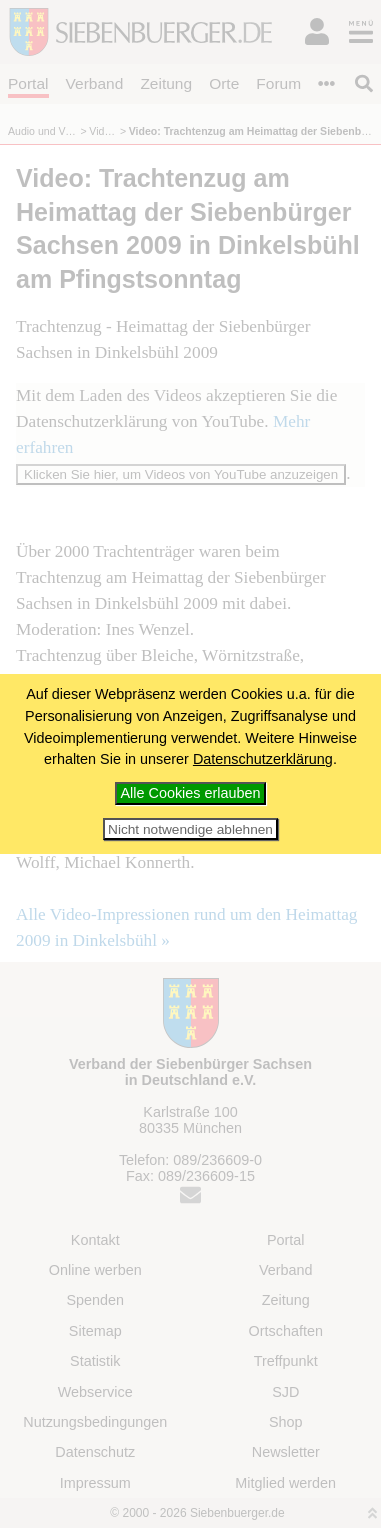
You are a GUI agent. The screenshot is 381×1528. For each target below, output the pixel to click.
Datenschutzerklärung (263, 759)
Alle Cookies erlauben (191, 793)
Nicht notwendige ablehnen (190, 829)
